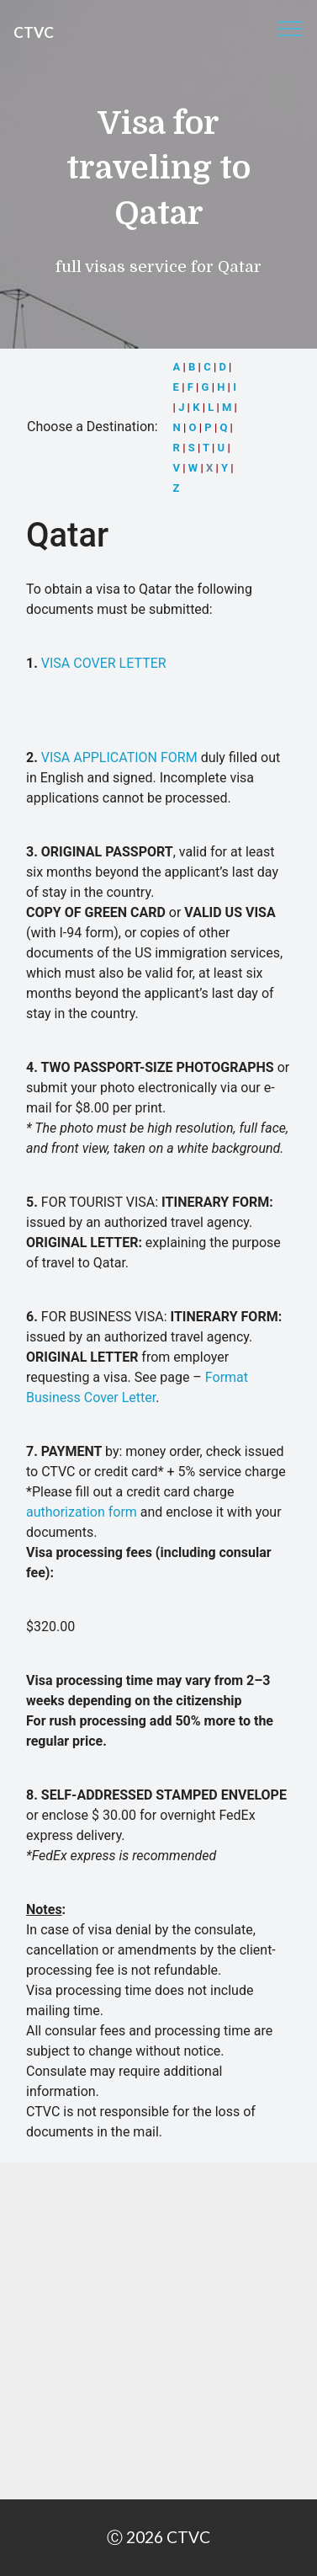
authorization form (81, 1512)
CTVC (33, 32)
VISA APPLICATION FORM (119, 757)
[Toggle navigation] (290, 27)
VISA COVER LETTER (103, 663)
